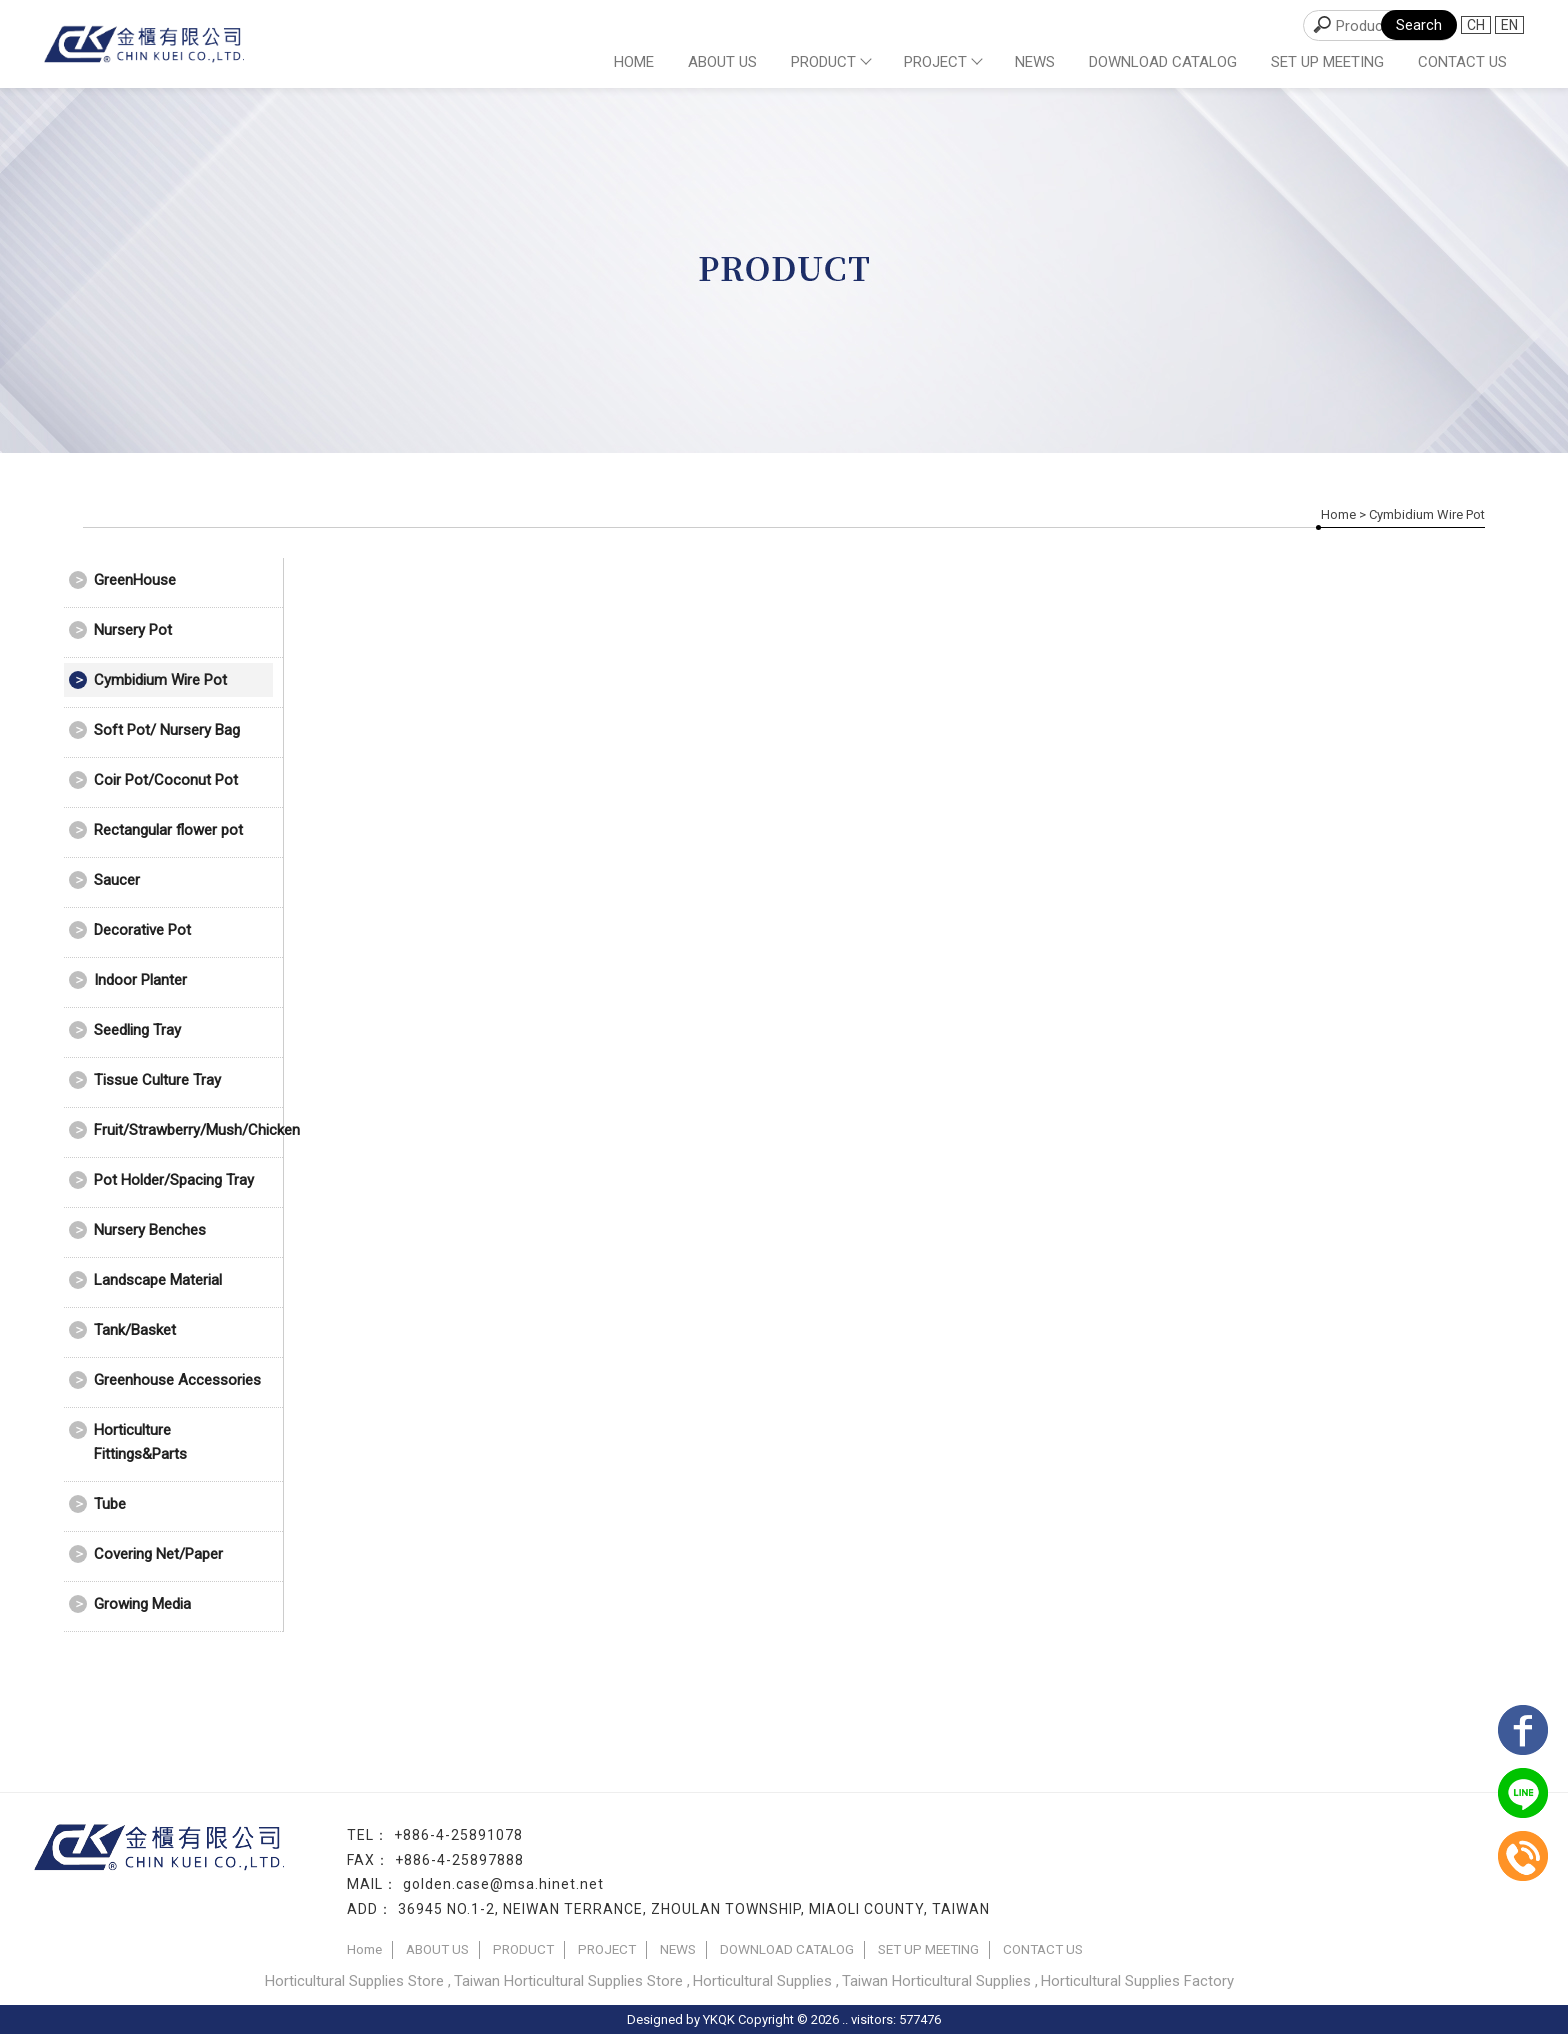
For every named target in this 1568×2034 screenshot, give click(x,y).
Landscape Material (158, 1280)
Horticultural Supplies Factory (1137, 1981)
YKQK (719, 2019)
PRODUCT (830, 62)
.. (845, 2019)
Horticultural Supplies (762, 1981)
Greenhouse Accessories (177, 1380)
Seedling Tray (137, 1030)
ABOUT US (722, 62)
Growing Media (142, 1604)
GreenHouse (135, 580)
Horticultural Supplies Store (354, 1981)
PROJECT (942, 62)
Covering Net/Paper (158, 1554)
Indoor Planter (140, 980)
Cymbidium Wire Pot (160, 680)
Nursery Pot (133, 630)
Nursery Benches (150, 1230)
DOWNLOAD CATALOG (1163, 62)
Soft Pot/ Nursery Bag (167, 730)
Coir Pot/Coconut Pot (166, 780)
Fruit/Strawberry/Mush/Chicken (183, 1130)
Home (634, 62)
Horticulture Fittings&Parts (140, 1442)
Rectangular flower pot (168, 830)
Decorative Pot (142, 930)
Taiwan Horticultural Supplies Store (568, 1981)
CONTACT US (1462, 62)
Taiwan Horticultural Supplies (936, 1981)
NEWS (1035, 62)
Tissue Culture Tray (157, 1080)
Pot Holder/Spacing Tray (174, 1180)
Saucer (117, 880)
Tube (110, 1504)
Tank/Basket (135, 1330)
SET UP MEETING (1327, 62)
